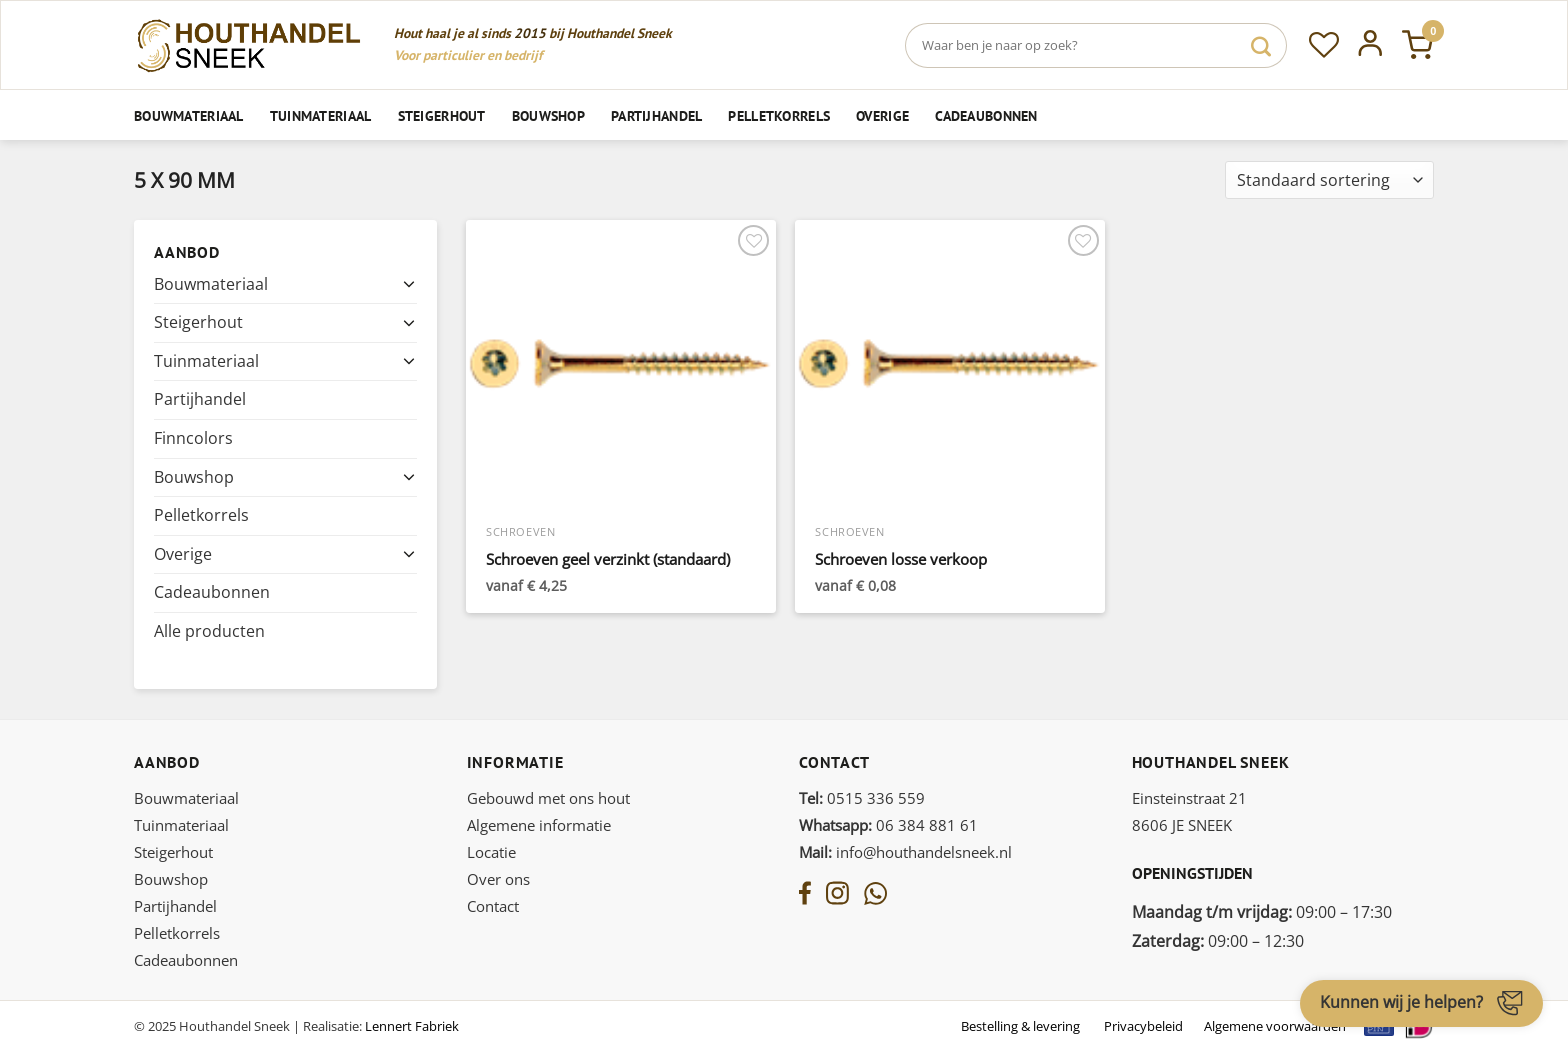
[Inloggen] (1370, 45)
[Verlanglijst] (1324, 45)
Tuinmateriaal (321, 115)
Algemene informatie (539, 825)
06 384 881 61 (888, 825)
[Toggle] (409, 284)
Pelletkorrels (779, 115)
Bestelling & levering (1020, 1026)
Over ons (498, 879)
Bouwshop (548, 115)
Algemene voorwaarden (1275, 1026)
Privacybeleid (1143, 1026)
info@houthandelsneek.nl (905, 852)
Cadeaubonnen (986, 115)
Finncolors (193, 438)
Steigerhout (442, 115)
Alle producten (209, 631)
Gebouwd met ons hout (548, 798)
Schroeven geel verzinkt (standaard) (608, 559)
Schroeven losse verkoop (901, 559)
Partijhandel (656, 115)
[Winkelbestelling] (1329, 180)
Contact (493, 906)
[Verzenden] (1261, 45)
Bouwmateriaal (189, 115)
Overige (882, 115)
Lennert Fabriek (412, 1026)
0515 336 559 (862, 798)
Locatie (491, 852)
